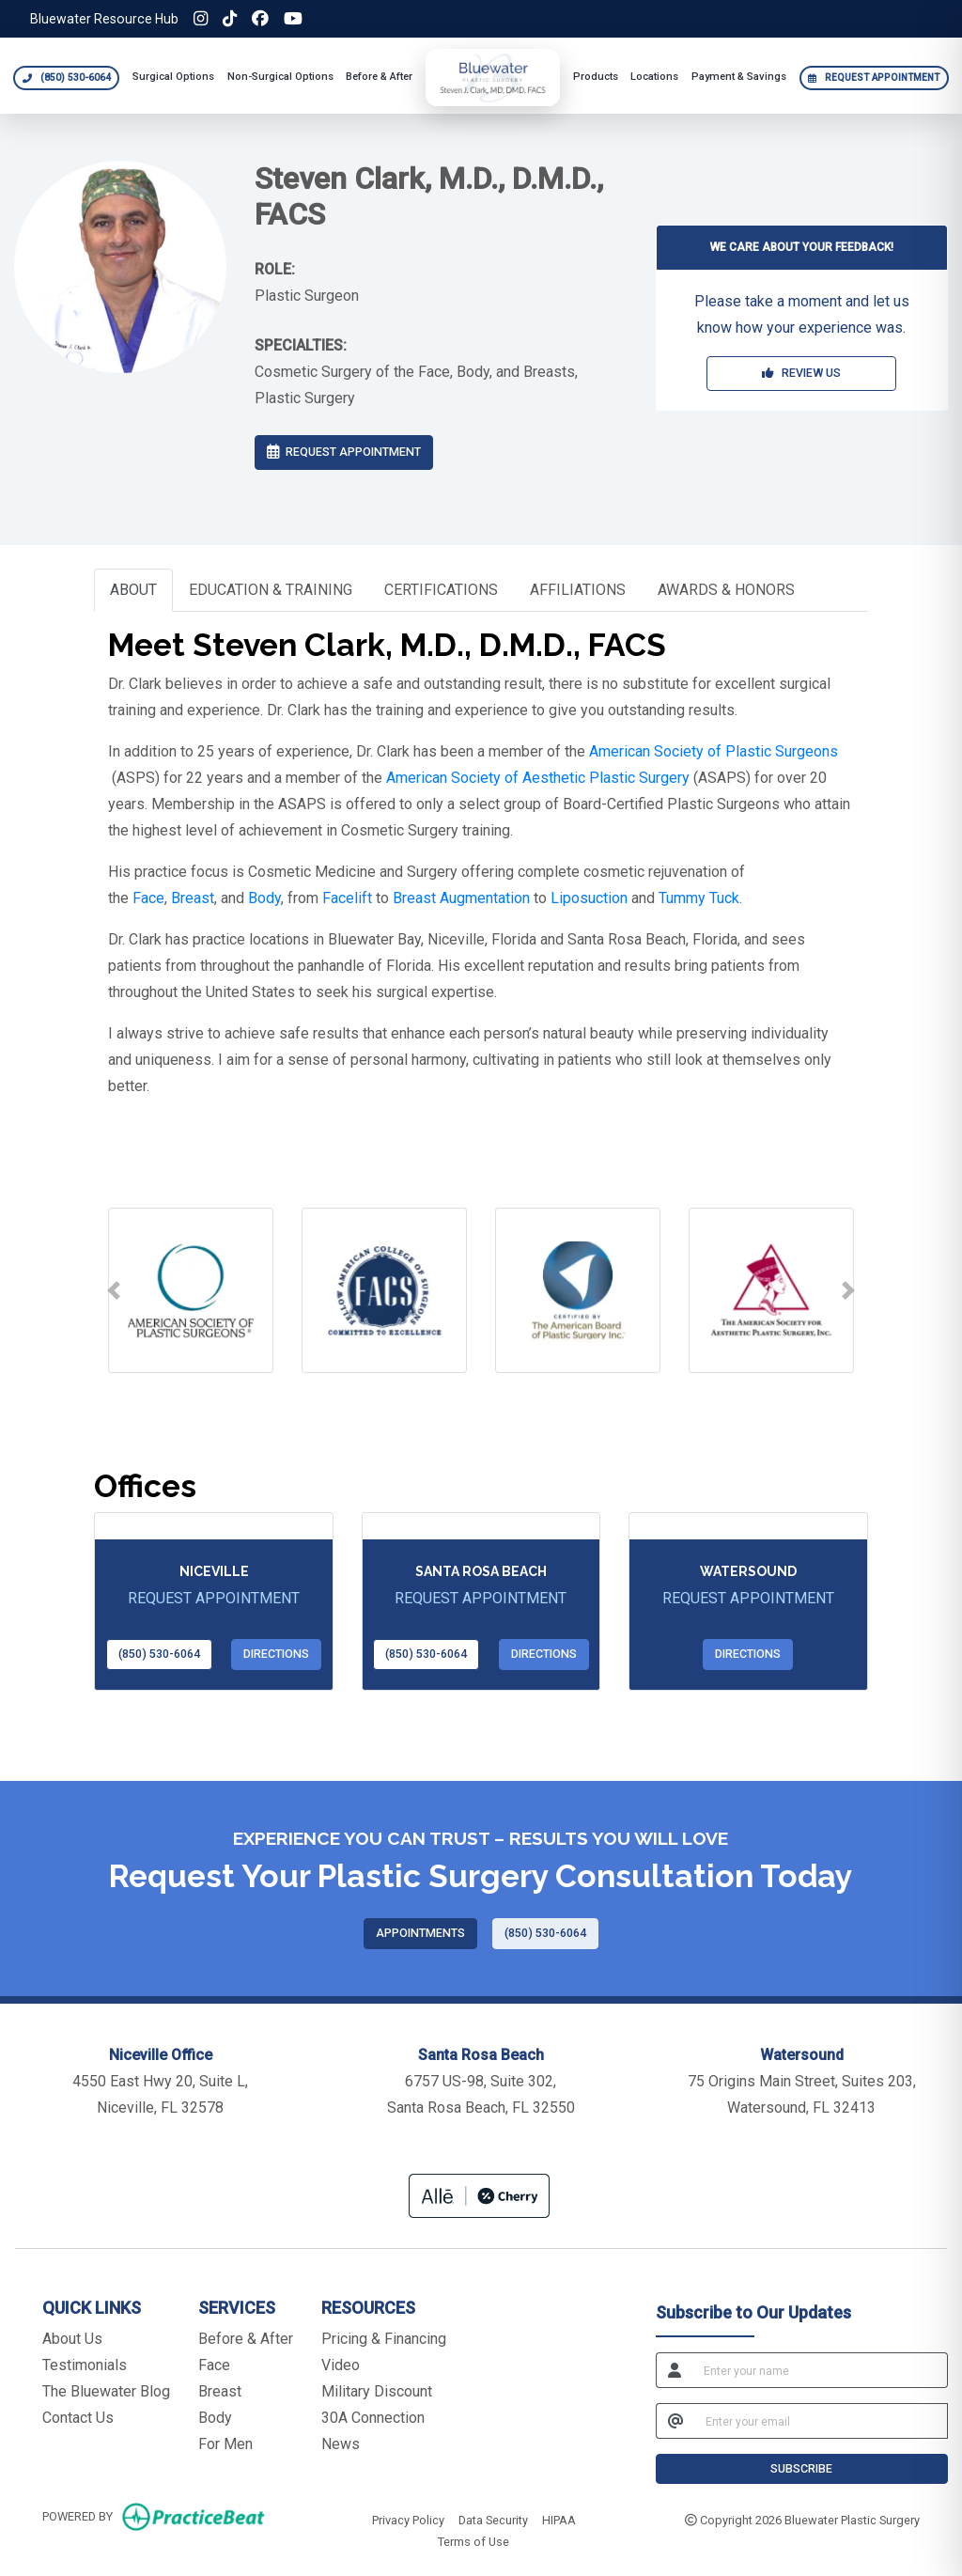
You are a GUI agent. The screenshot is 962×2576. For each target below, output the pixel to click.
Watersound (748, 1571)
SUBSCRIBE (801, 2468)
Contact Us (78, 2418)
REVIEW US (801, 373)
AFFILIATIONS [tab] (578, 590)
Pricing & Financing (383, 2339)
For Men (225, 2444)
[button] (113, 1290)
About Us (72, 2339)
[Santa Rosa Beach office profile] (481, 1526)
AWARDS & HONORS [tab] (726, 590)
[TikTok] (230, 18)
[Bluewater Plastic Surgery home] (493, 77)
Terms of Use (473, 2540)
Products (595, 76)
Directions (276, 1654)
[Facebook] (260, 18)
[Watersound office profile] (747, 1526)
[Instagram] (201, 18)
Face (214, 2365)
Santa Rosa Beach (481, 1571)
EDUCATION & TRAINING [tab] (270, 590)
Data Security (493, 2518)
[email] (821, 2421)
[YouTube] (293, 18)
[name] (820, 2370)
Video (340, 2365)
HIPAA (559, 2518)
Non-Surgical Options (280, 76)
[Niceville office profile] (213, 1526)
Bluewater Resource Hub (104, 18)
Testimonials (84, 2365)
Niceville (214, 1571)
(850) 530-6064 (159, 1654)
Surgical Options (173, 76)
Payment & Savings (738, 76)
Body (215, 2418)
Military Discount (376, 2391)
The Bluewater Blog (106, 2391)
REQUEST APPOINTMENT (344, 452)
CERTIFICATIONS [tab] (441, 590)
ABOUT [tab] (133, 590)
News (340, 2444)
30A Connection (373, 2418)
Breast (219, 2391)
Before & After (379, 76)
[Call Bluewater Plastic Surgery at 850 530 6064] (66, 78)
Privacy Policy (408, 2518)
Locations (654, 76)
